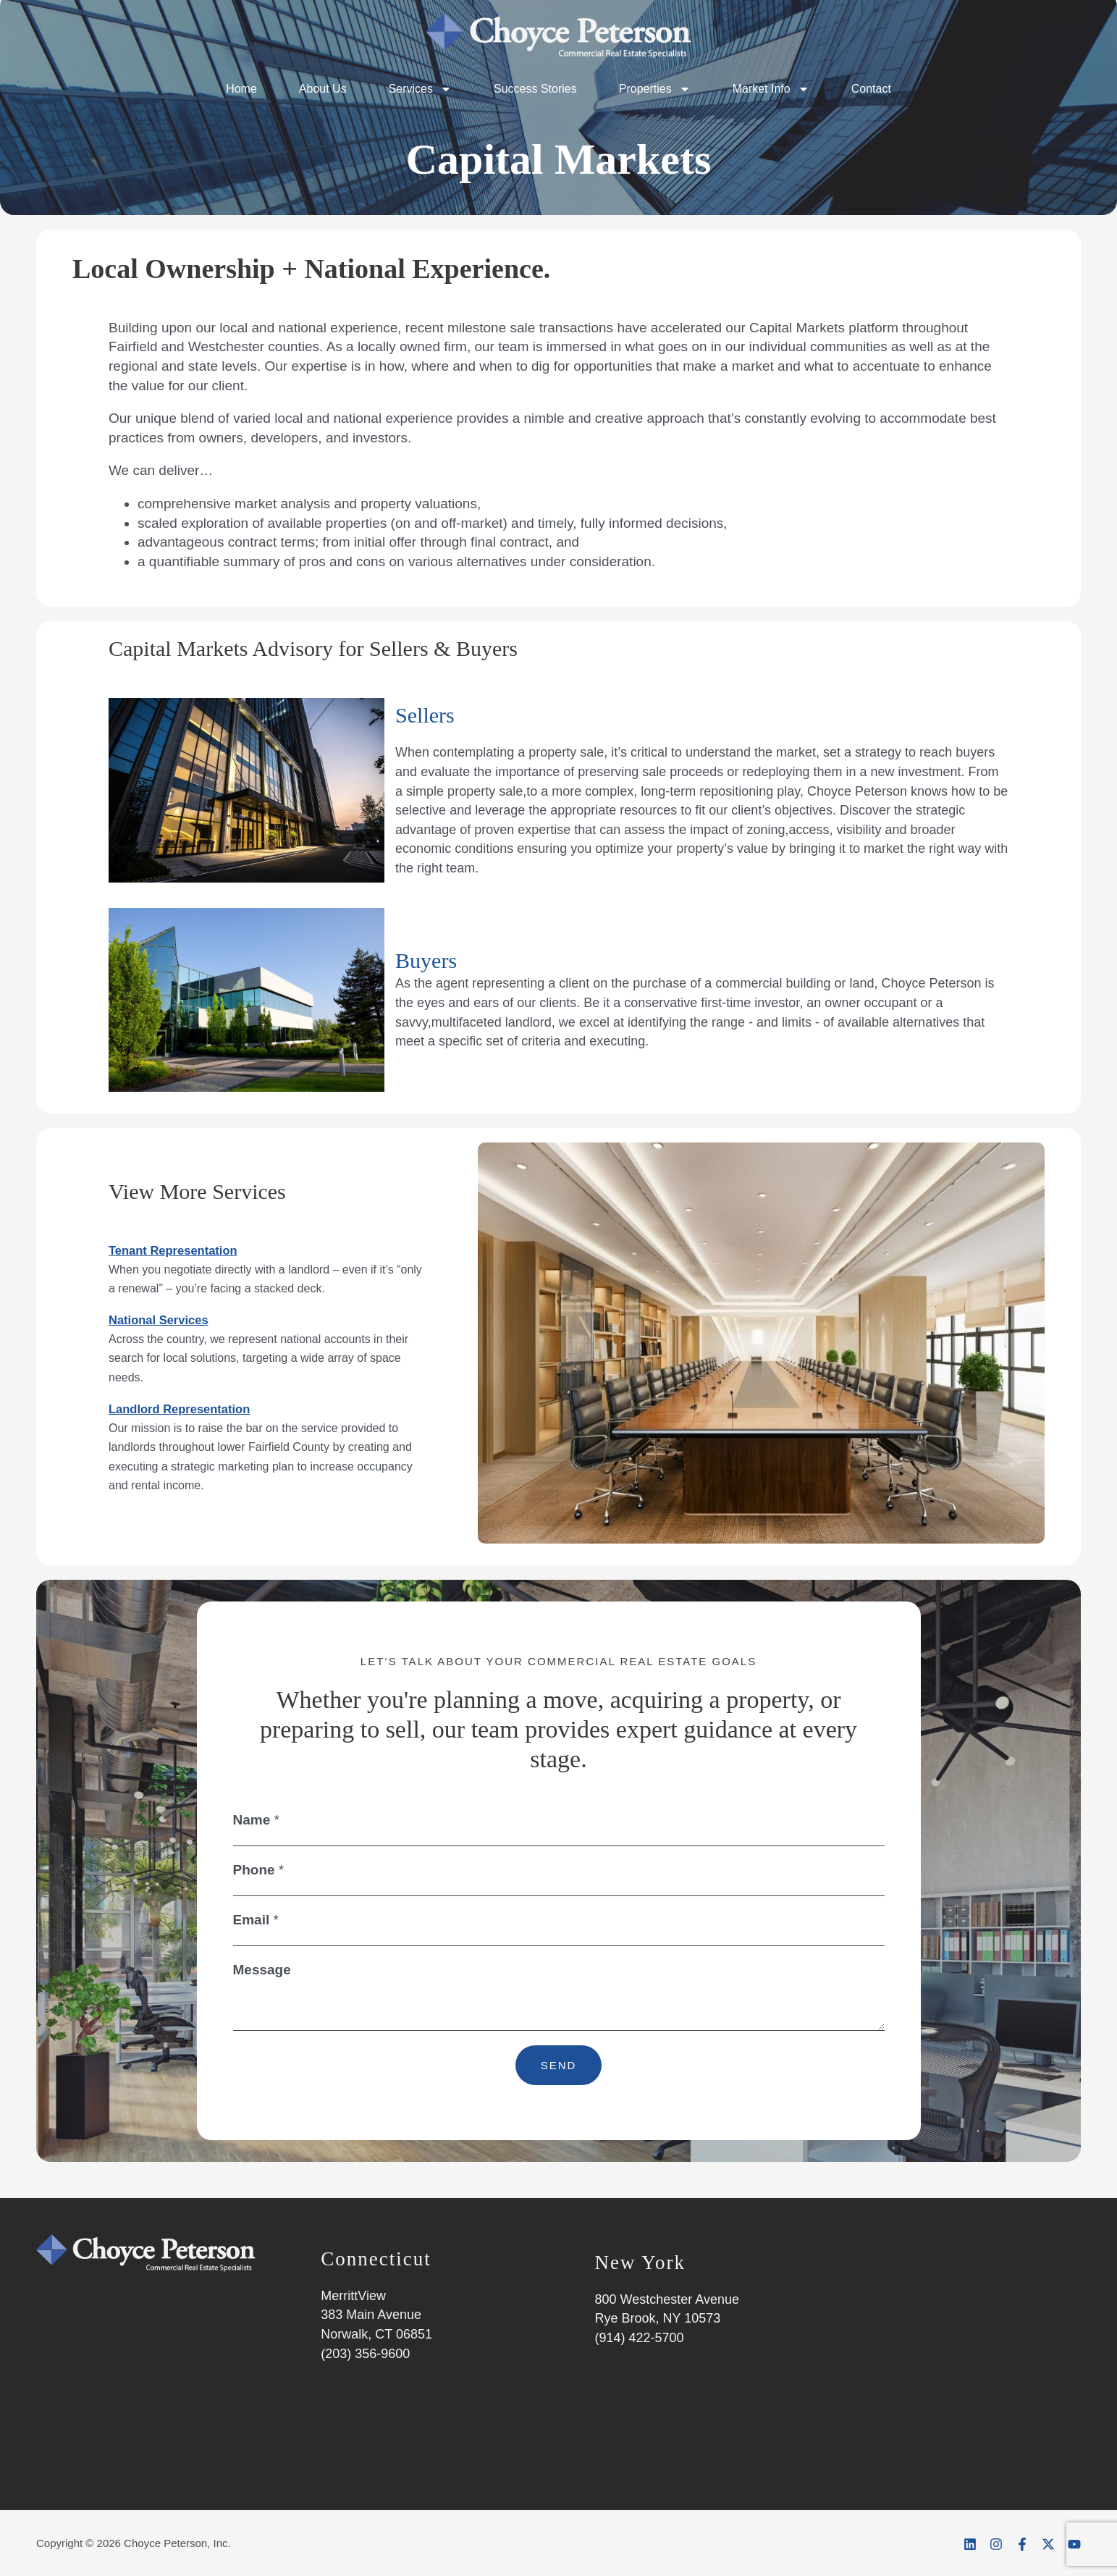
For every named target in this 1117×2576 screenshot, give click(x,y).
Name (256, 1819)
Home (241, 89)
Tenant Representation (182, 1250)
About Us (323, 89)
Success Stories (535, 89)
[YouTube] (1074, 2544)
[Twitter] (1046, 2544)
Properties (655, 89)
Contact (871, 89)
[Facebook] (1019, 2544)
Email (256, 1919)
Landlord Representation (190, 1408)
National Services (166, 1319)
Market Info (771, 89)
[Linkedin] (964, 2544)
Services (420, 89)
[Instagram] (991, 2544)
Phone (258, 1869)
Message (262, 1969)
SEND (559, 2065)
